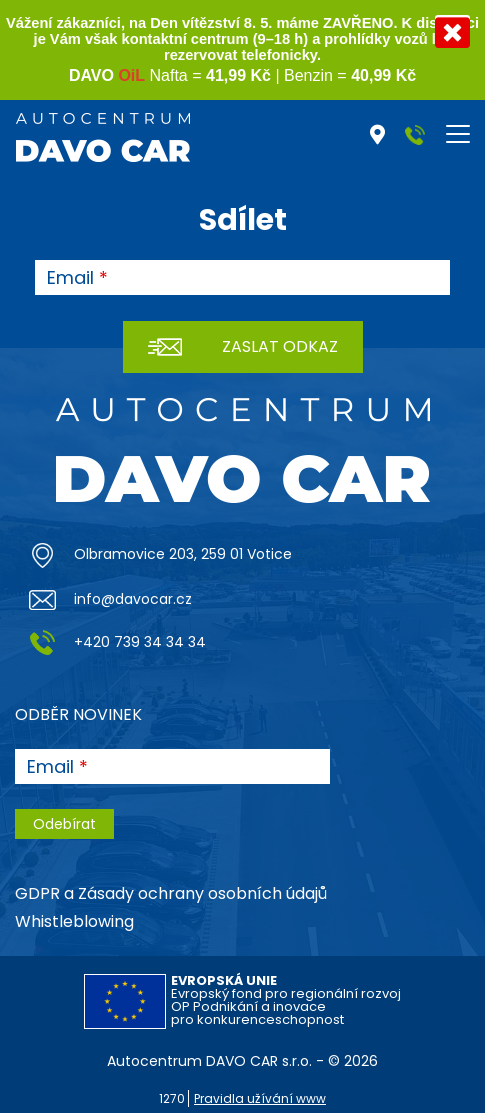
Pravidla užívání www (260, 1098)
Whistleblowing (74, 921)
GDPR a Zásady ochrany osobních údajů (171, 893)
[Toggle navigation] (458, 134)
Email (70, 278)
